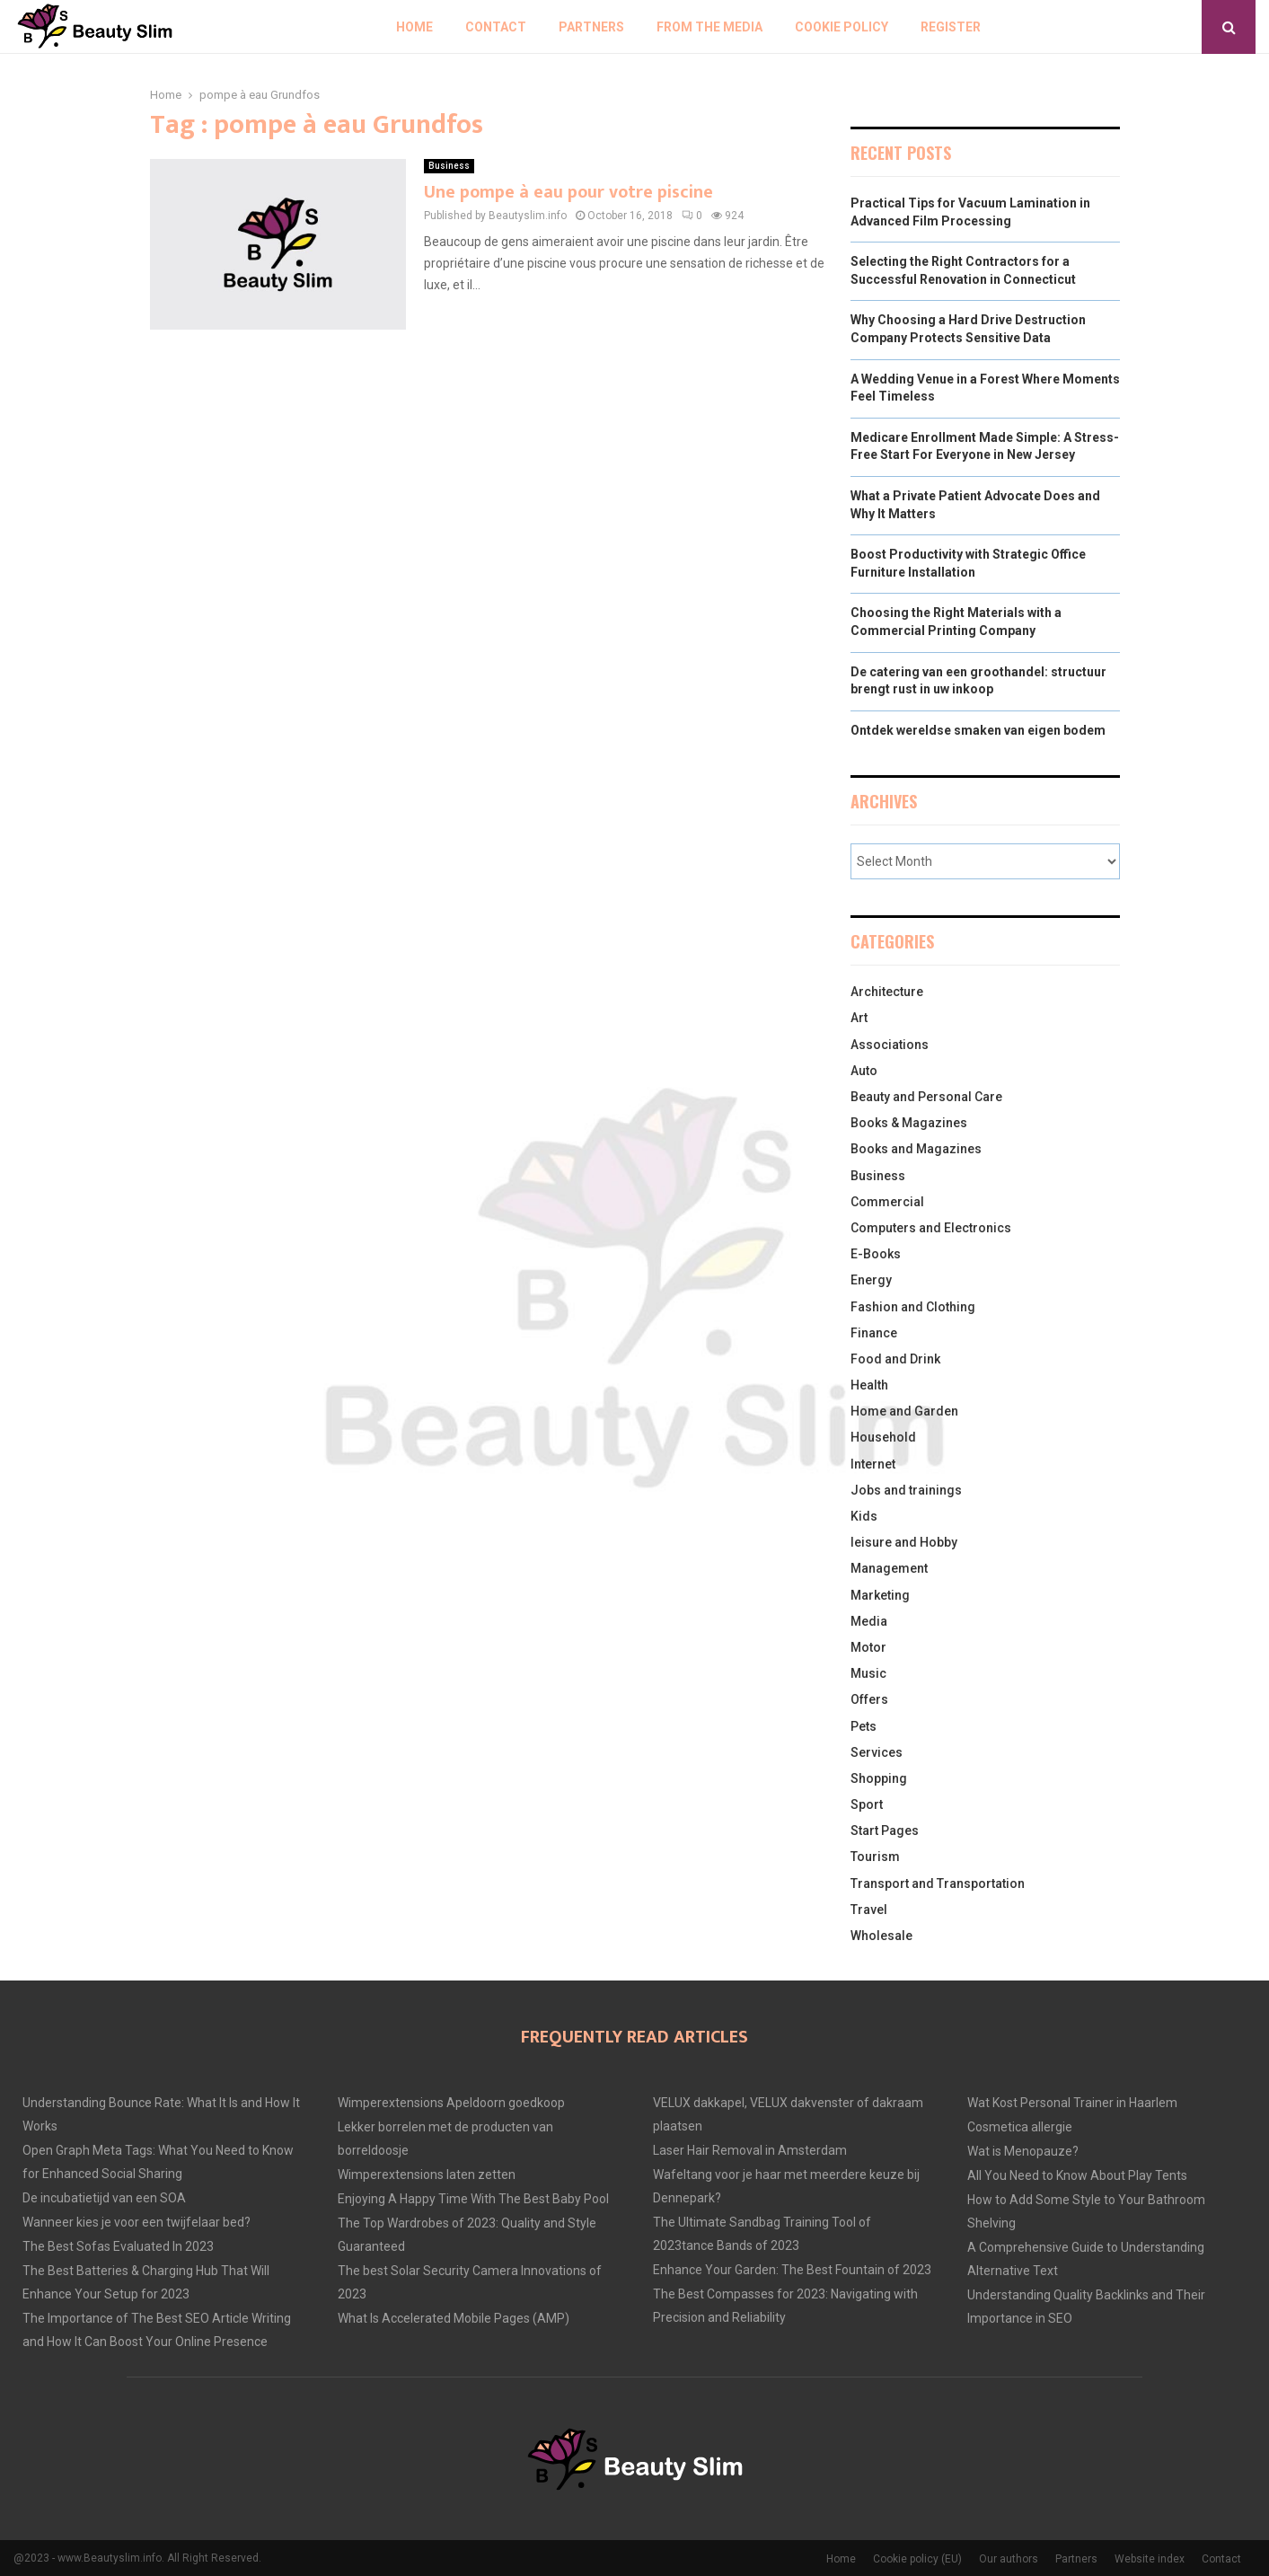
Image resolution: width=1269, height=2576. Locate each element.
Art (859, 1017)
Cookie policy (841, 27)
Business (449, 166)
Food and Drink (895, 1359)
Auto (863, 1070)
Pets (863, 1726)
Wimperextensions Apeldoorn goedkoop (451, 2102)
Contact (495, 27)
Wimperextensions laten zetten (427, 2174)
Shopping (878, 1778)
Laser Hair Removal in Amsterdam (750, 2150)
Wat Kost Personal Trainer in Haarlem (1072, 2102)
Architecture (886, 991)
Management (889, 1568)
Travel (868, 1909)
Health (869, 1385)
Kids (863, 1516)
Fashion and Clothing (912, 1307)
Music (868, 1673)
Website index (1150, 2559)
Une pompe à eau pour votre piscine (568, 192)
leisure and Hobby (903, 1542)
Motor (868, 1647)
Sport (866, 1804)
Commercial (887, 1202)
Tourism (875, 1856)
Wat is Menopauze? (1023, 2151)
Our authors (1008, 2559)
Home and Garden (904, 1411)
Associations (889, 1044)
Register (951, 27)
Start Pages (884, 1830)
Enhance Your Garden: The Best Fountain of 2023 (792, 2270)
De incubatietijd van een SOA (104, 2198)
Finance (873, 1333)
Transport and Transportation (937, 1883)
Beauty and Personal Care (926, 1097)
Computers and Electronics (930, 1228)
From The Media (709, 27)
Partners (591, 27)
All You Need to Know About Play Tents (1077, 2175)
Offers (869, 1699)
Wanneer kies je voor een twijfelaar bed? (136, 2222)
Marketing (880, 1595)
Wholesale (881, 1935)
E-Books (875, 1254)
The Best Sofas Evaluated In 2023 (118, 2246)
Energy (871, 1280)
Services (876, 1752)
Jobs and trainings (906, 1490)
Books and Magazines (916, 1149)
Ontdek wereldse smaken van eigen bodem (978, 730)
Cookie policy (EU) (917, 2559)
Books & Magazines (908, 1123)
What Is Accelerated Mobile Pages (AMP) (453, 2318)
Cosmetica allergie (1019, 2127)
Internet (872, 1464)
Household (883, 1437)
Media (868, 1621)
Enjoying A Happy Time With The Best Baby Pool (473, 2199)
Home (414, 27)
